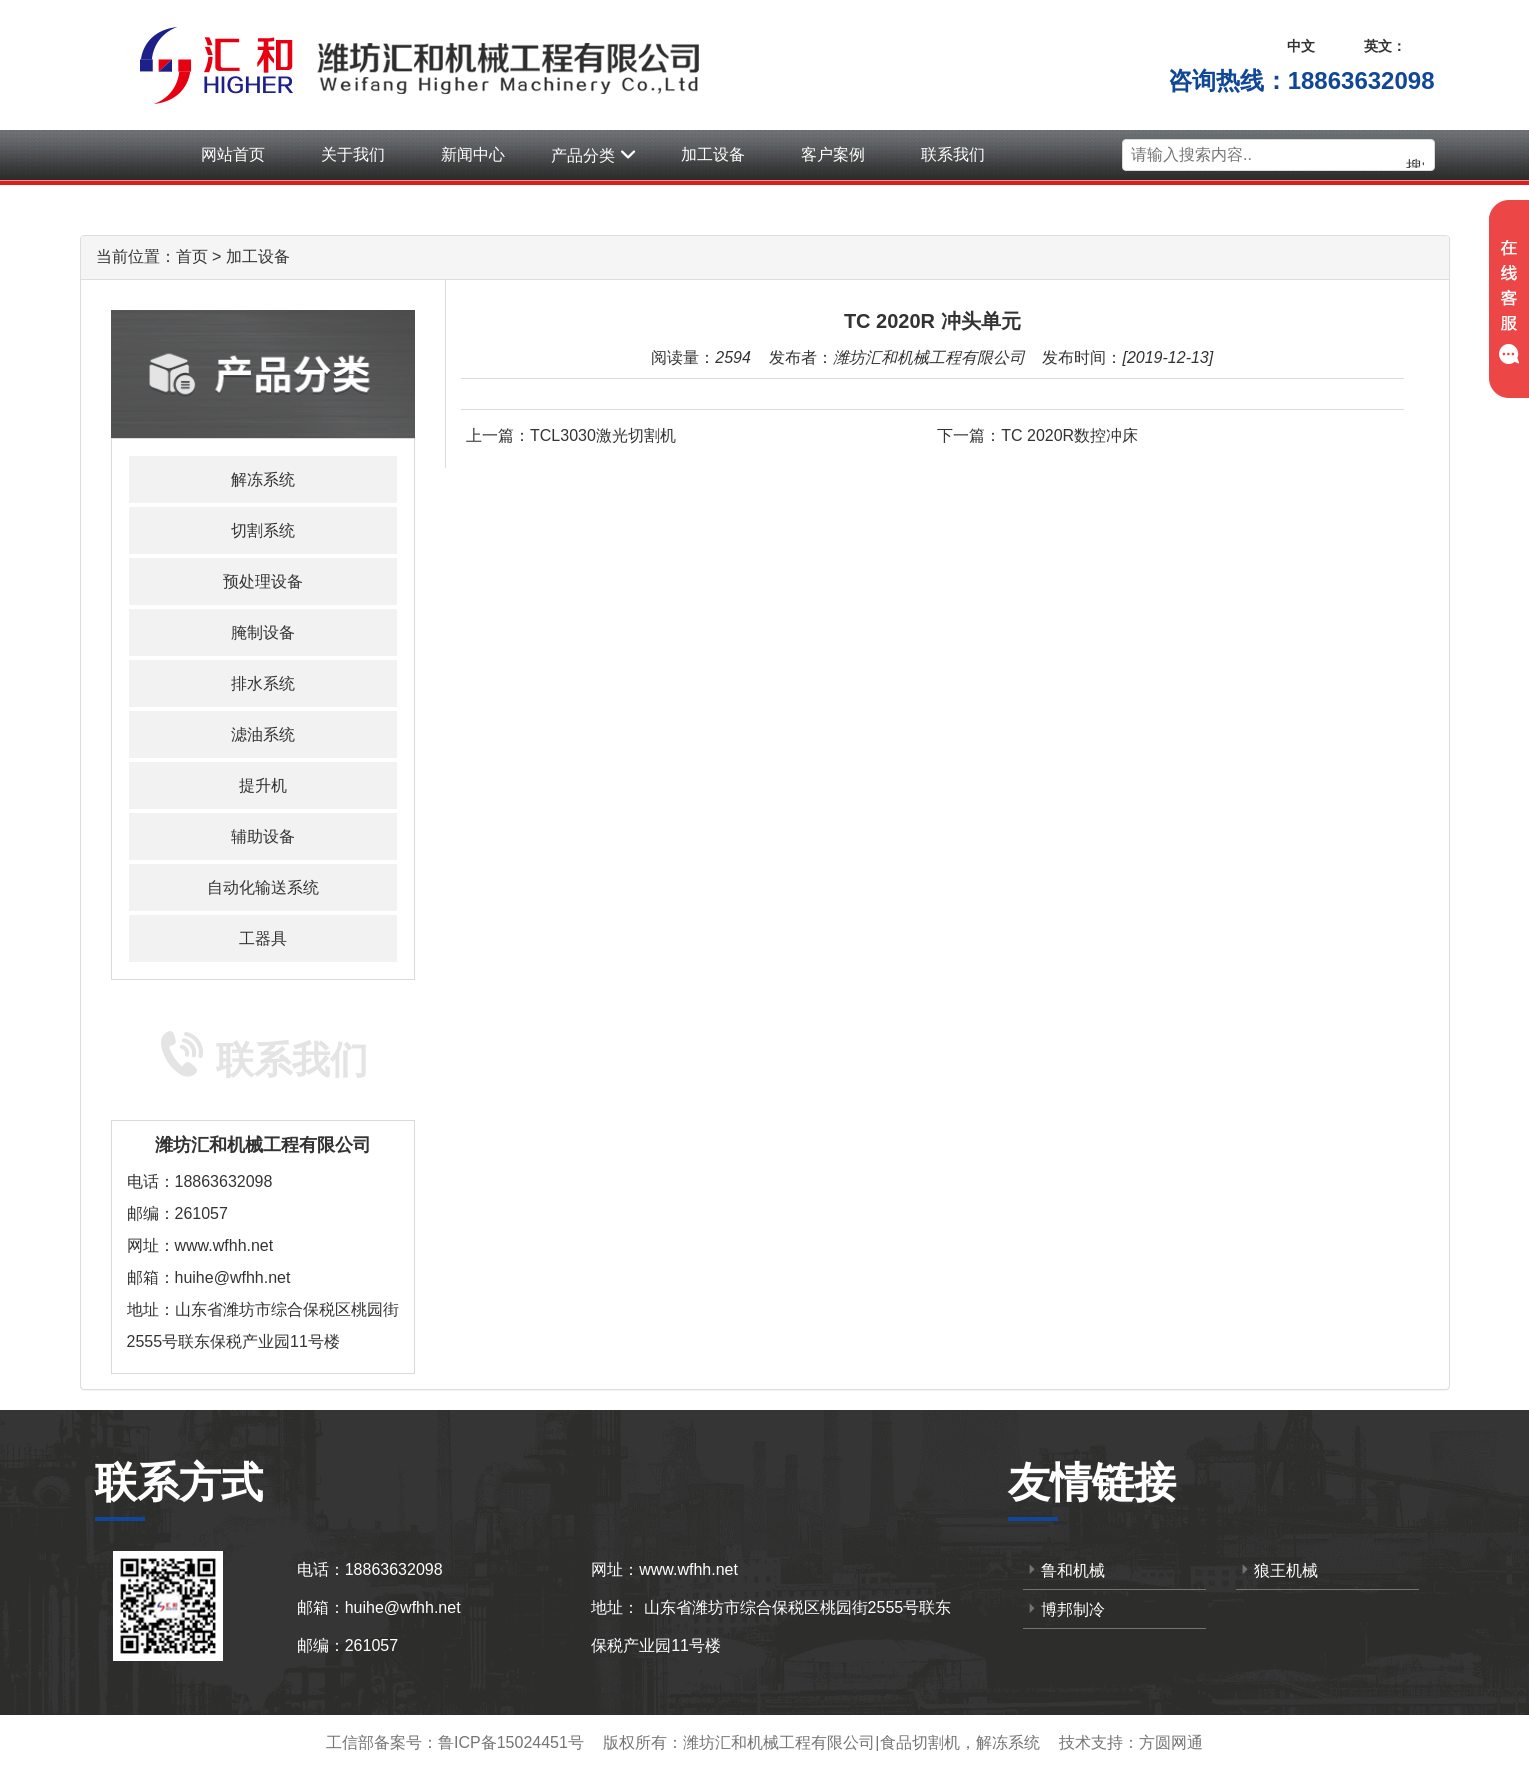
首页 (192, 256)
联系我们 (953, 154)
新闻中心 (473, 154)
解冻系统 (263, 479)
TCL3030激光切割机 (603, 435)
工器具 (263, 938)
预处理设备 (263, 581)
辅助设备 (263, 836)
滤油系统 (263, 734)
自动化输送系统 (263, 887)
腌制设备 (263, 632)
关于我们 (353, 154)
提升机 (263, 785)
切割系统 (263, 530)
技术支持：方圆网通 (1131, 1742)
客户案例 (833, 154)
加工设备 (713, 154)
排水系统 (263, 683)
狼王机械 (1277, 1569)
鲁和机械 (1064, 1569)
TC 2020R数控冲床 (1069, 435)
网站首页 (233, 154)
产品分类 (593, 155)
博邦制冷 (1064, 1608)
